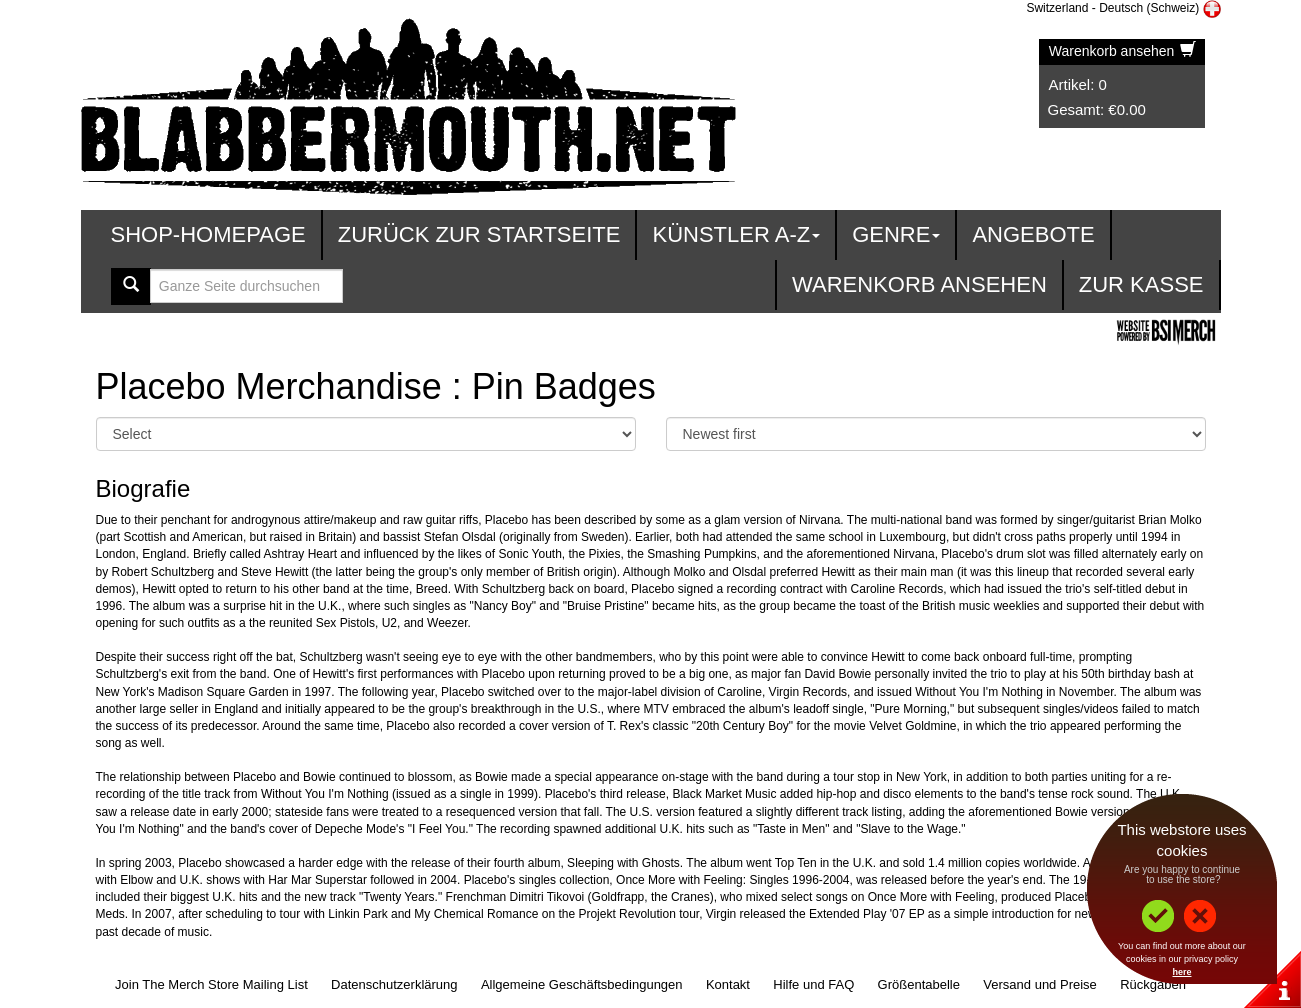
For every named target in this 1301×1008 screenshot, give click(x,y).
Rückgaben (1153, 984)
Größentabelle (919, 984)
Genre (896, 234)
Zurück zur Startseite (479, 234)
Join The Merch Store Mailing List (211, 984)
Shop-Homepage (208, 234)
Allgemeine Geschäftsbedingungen (582, 984)
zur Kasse (1141, 284)
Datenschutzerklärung (394, 984)
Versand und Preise (1039, 984)
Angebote (1033, 234)
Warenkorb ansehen (1122, 51)
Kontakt (728, 984)
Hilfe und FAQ (813, 984)
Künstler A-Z (736, 234)
